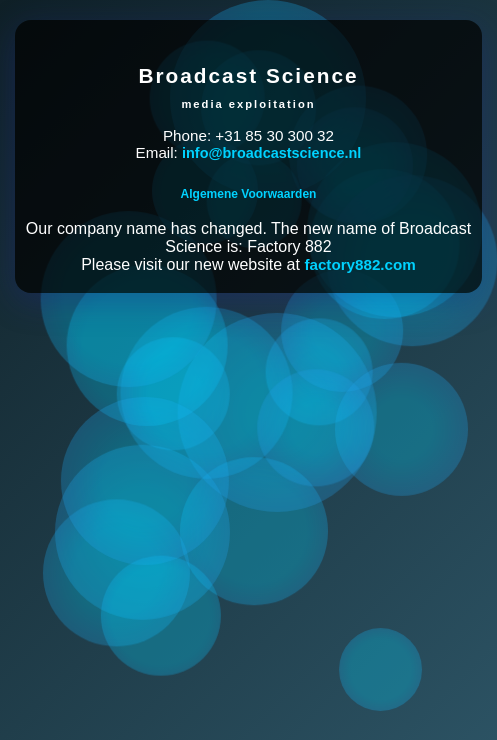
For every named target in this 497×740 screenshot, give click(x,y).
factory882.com (359, 264)
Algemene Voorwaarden (249, 194)
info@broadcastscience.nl (271, 153)
